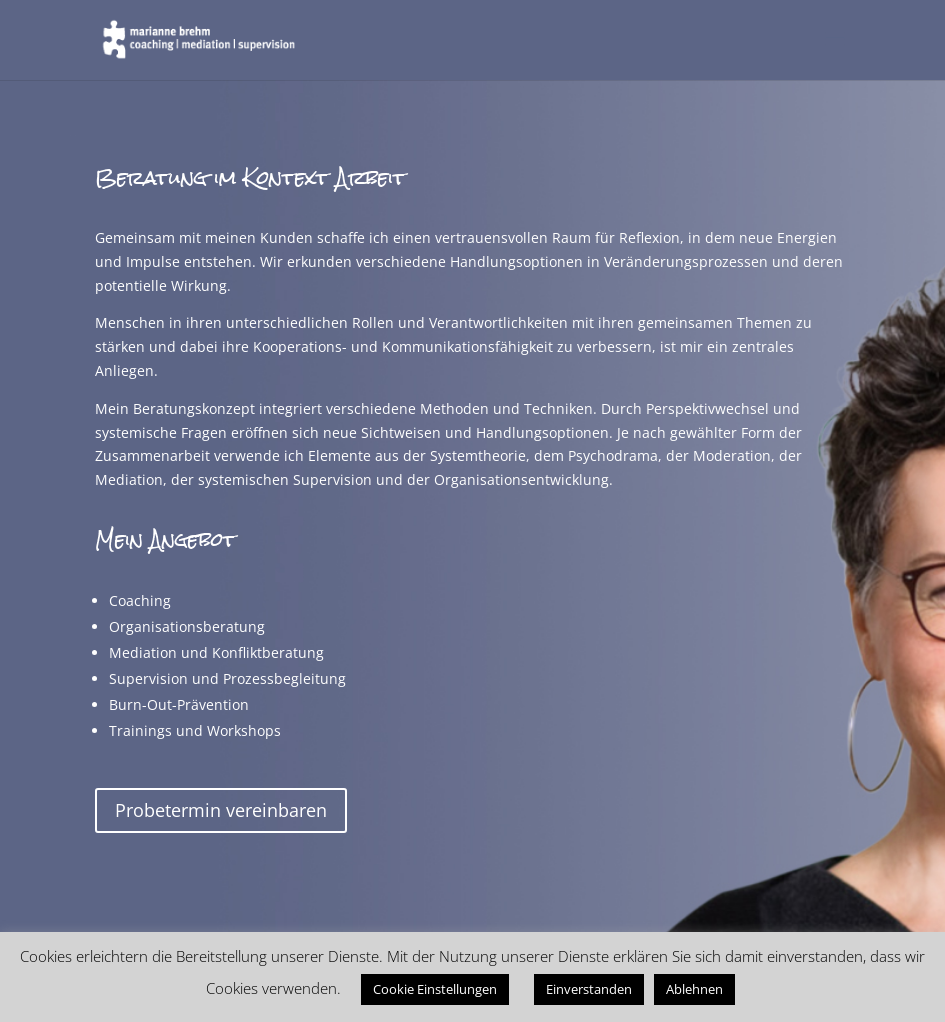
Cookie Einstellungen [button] (435, 989)
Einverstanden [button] (589, 989)
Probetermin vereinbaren (221, 810)
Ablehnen (694, 989)
